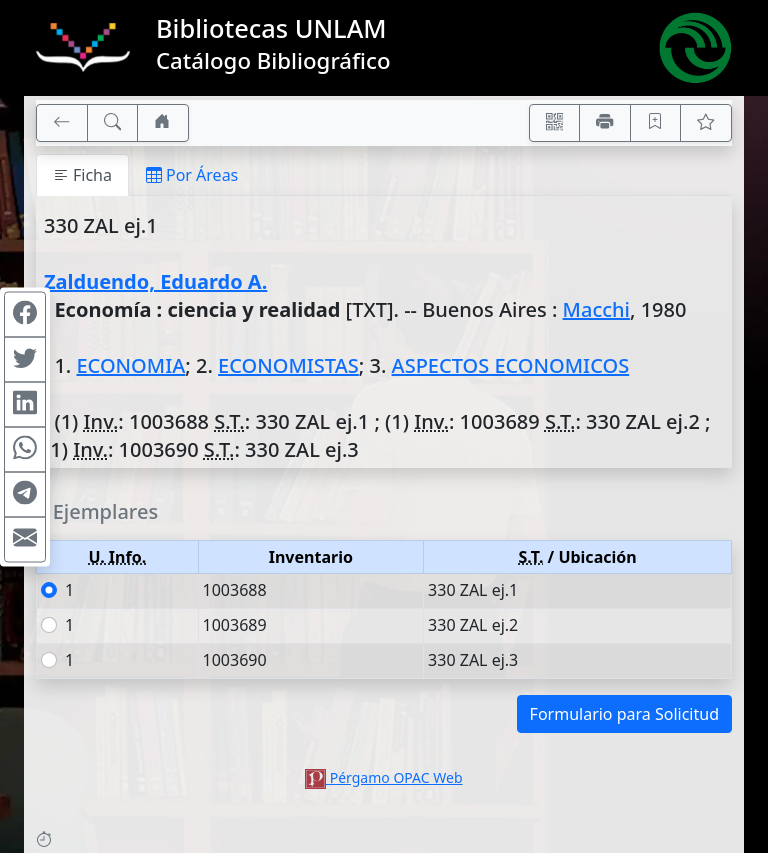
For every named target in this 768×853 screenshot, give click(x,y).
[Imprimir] (605, 123)
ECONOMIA (130, 365)
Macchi (596, 309)
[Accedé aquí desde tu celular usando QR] (555, 123)
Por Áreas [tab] (192, 175)
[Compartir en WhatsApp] (25, 449)
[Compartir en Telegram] (25, 494)
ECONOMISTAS (288, 365)
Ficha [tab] (82, 175)
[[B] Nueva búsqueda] (113, 123)
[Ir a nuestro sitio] (163, 123)
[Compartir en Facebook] (25, 314)
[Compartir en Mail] (25, 539)
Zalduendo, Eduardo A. (155, 281)
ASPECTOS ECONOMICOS (511, 365)
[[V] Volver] (62, 123)
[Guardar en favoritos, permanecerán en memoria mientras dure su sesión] (656, 123)
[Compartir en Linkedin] (25, 404)
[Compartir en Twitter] (25, 359)
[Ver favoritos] (706, 123)
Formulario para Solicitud (624, 714)
